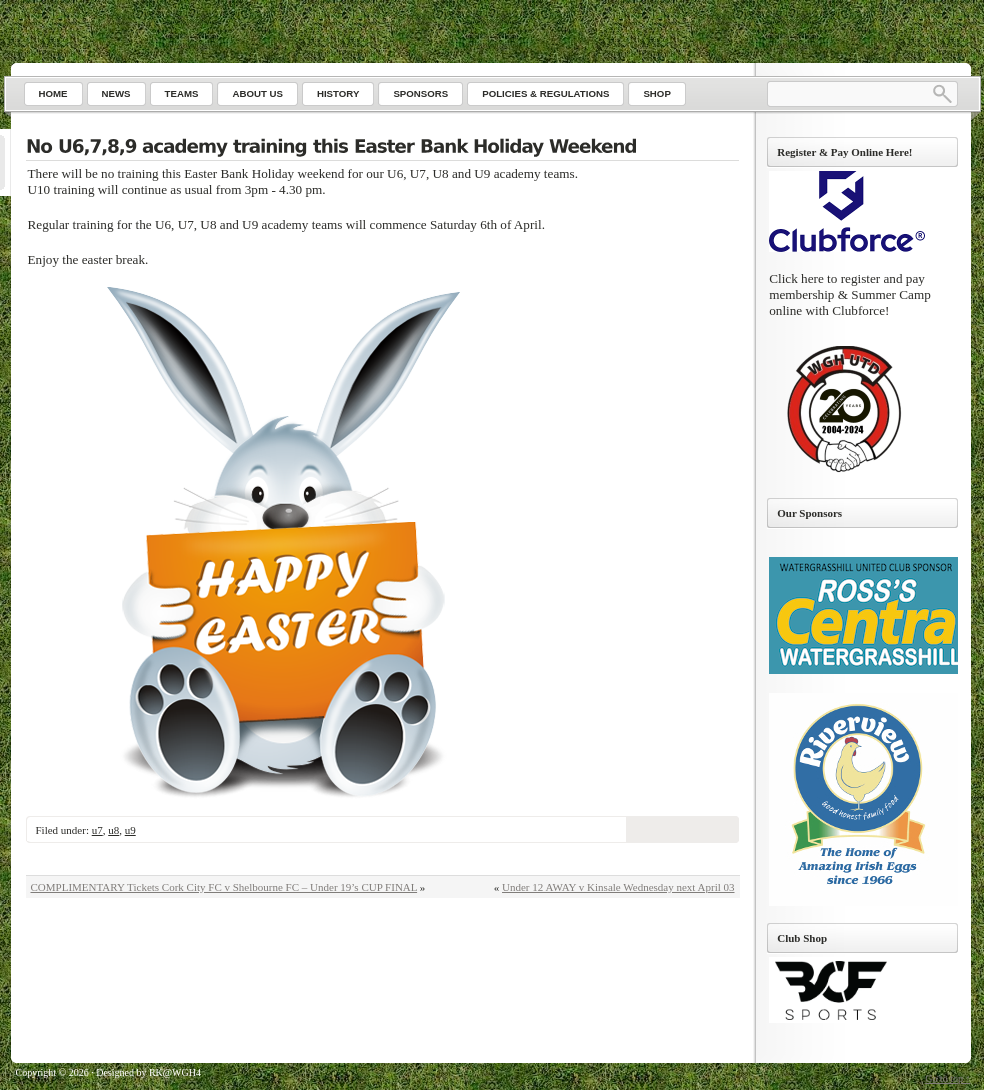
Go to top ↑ (947, 1078)
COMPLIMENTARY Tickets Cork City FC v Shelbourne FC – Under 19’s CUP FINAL (224, 887)
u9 (130, 830)
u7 (97, 830)
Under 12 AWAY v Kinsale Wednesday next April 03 (618, 887)
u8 (113, 830)
